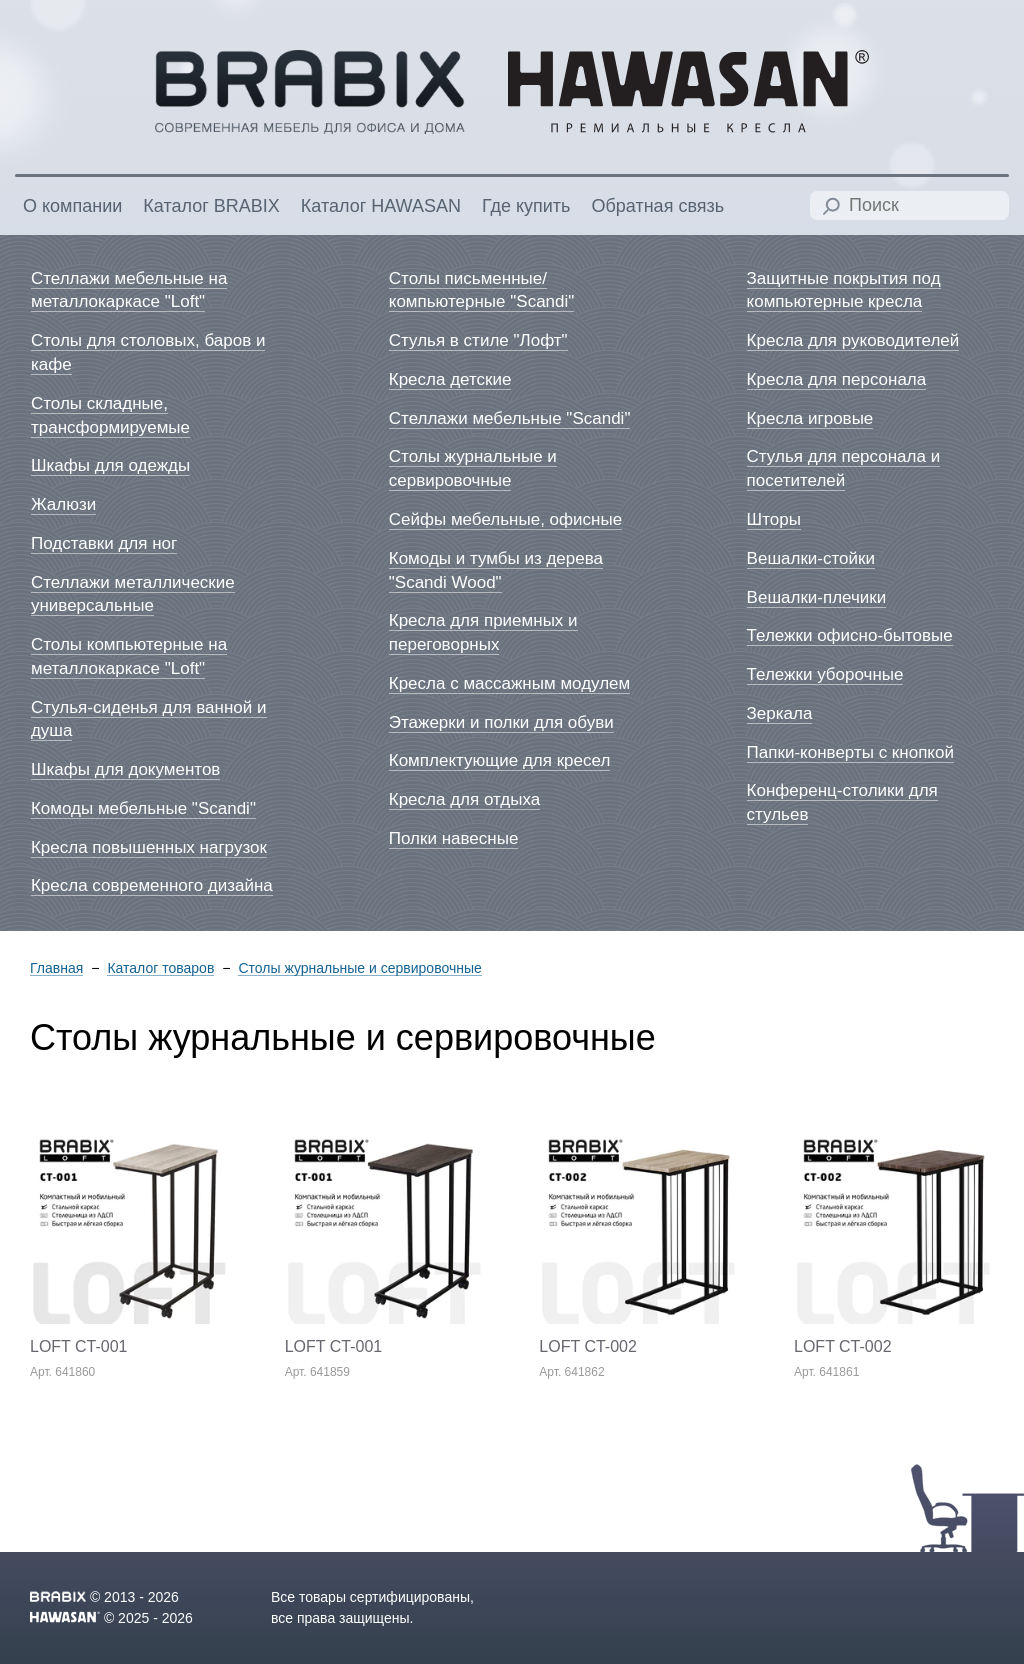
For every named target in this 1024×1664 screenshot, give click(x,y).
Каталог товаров (160, 968)
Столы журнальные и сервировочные (359, 968)
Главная (56, 968)
